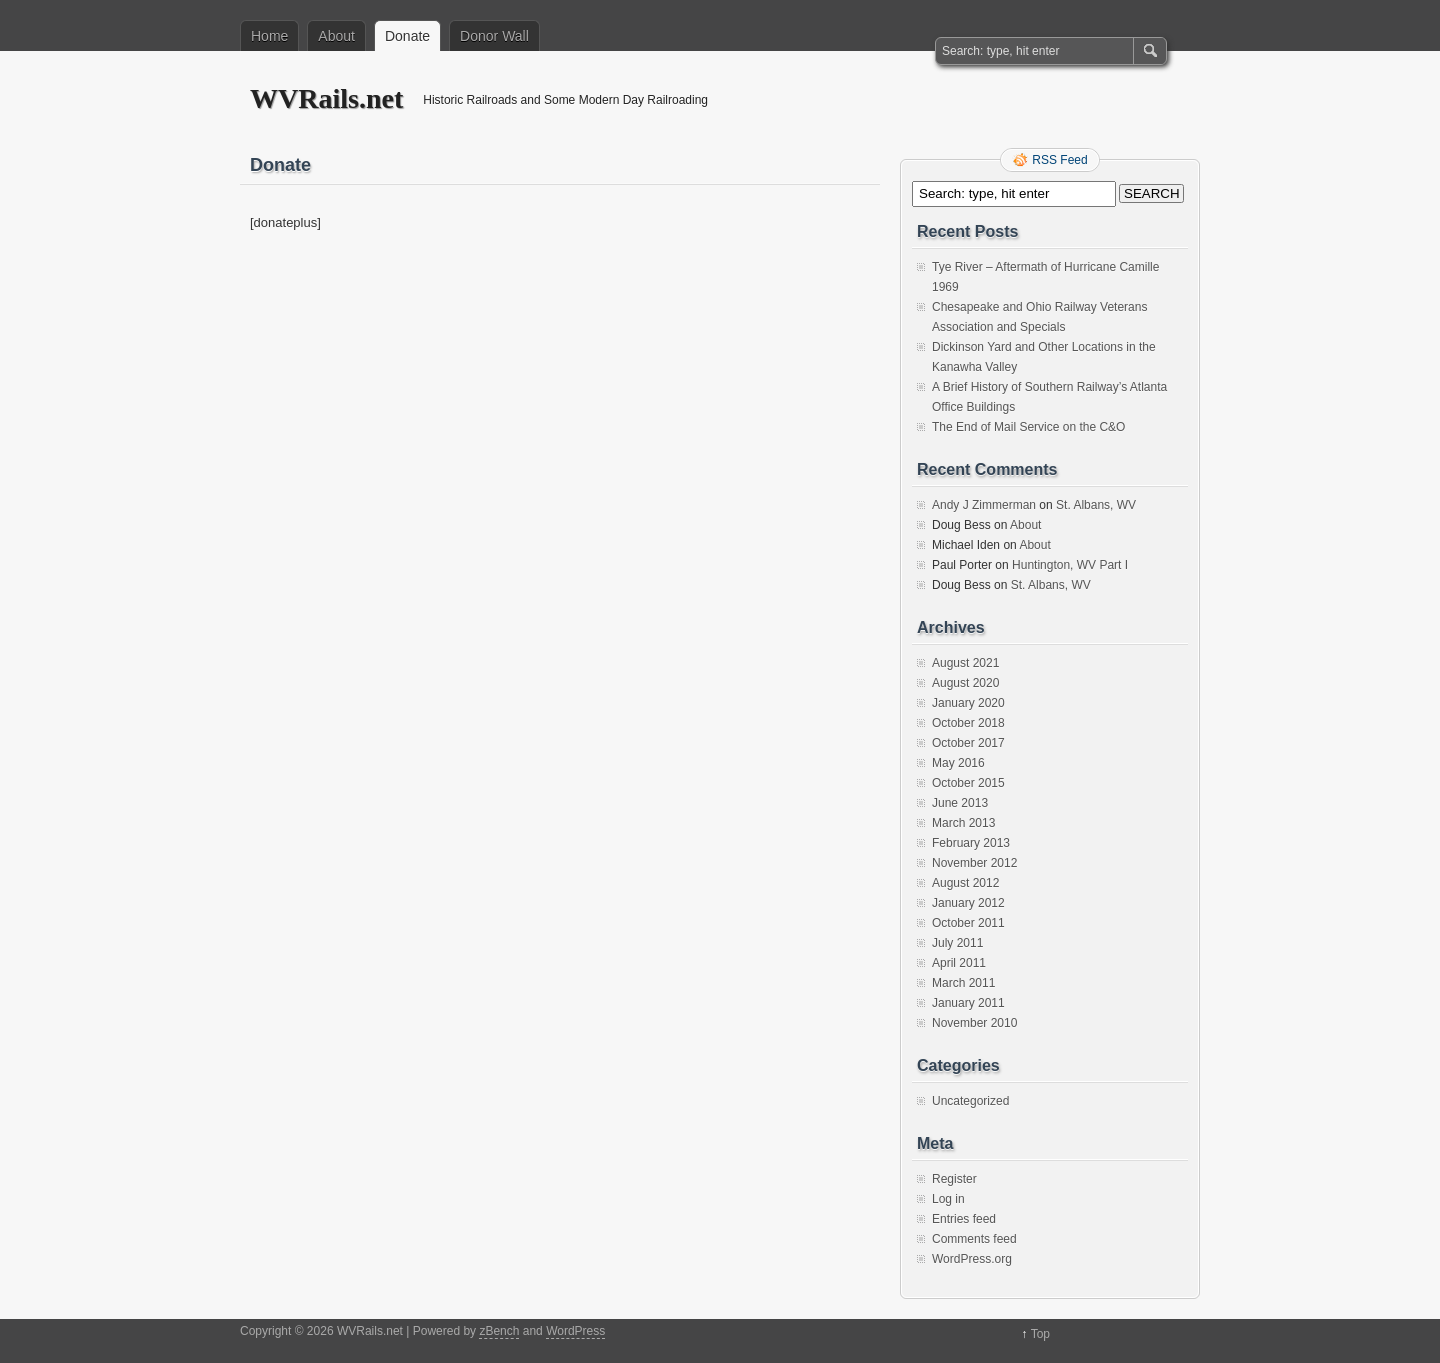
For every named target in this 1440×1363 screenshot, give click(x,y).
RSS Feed (1059, 160)
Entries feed (964, 1219)
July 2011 (957, 943)
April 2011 (959, 963)
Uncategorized (970, 1101)
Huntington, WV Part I (1070, 565)
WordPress (575, 1331)
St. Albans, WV (1096, 505)
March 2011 (963, 983)
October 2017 (968, 743)
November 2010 (974, 1023)
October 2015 (968, 783)
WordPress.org (972, 1259)
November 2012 (974, 863)
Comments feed (974, 1239)
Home (269, 36)
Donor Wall (494, 36)
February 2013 (971, 843)
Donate (407, 36)
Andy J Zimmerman (984, 505)
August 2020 (965, 683)
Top (1040, 1334)
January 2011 (968, 1003)
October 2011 (968, 923)
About (336, 36)
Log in (948, 1199)
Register (954, 1179)
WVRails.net (326, 98)
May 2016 (958, 763)
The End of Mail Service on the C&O (1028, 427)
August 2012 (965, 883)
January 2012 (968, 903)
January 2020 (968, 703)
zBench (499, 1331)
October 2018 (968, 723)
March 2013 (963, 823)
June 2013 (960, 803)
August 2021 (965, 663)
